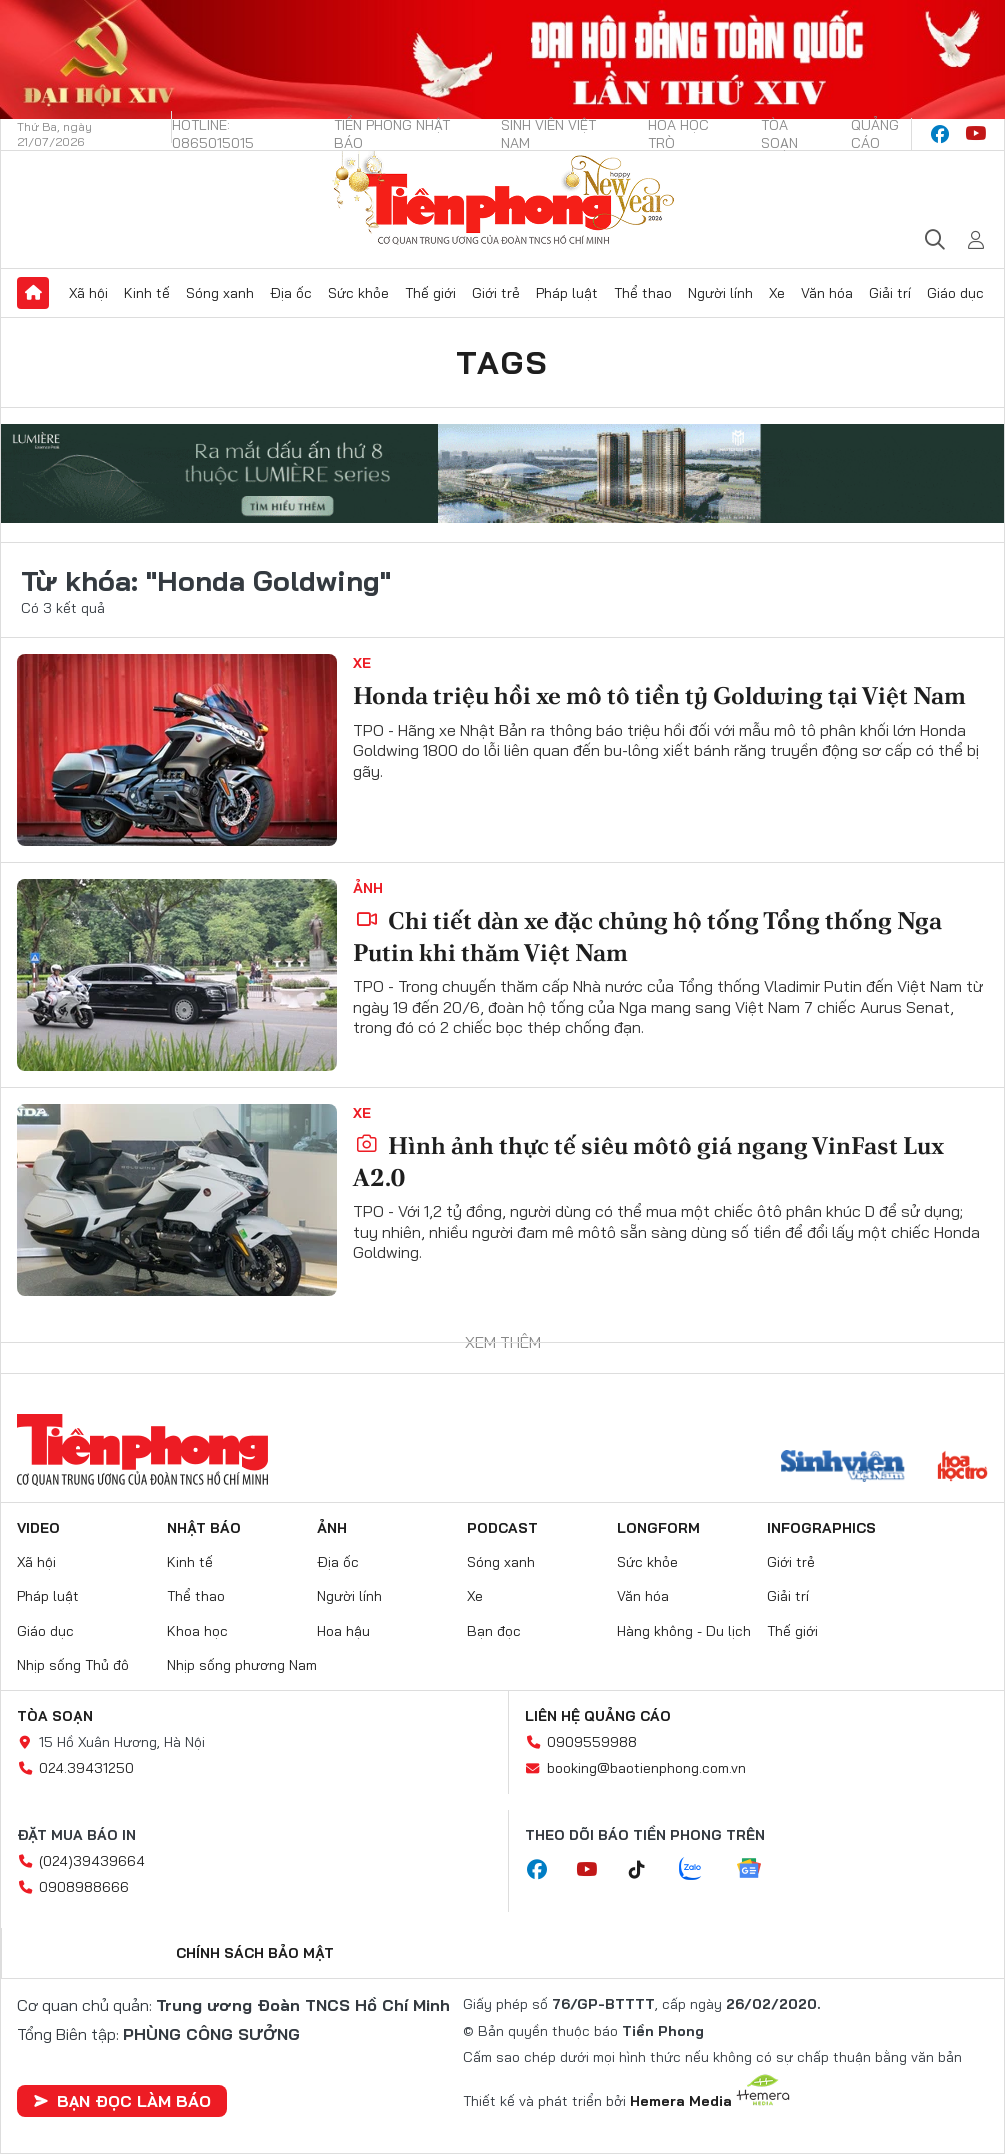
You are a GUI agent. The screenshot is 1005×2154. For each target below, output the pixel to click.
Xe (777, 293)
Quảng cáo (875, 134)
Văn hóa (827, 293)
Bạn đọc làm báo (122, 2101)
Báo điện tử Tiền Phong (503, 201)
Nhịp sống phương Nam (242, 1665)
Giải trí (890, 293)
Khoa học (197, 1631)
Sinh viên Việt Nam (548, 134)
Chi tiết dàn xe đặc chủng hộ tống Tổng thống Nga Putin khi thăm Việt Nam (647, 936)
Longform (658, 1528)
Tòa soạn (779, 134)
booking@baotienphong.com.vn (646, 1768)
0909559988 (592, 1742)
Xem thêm (503, 1342)
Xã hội (88, 293)
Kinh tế (147, 293)
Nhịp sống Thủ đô (73, 1665)
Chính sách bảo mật (255, 1953)
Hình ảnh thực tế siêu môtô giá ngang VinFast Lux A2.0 (648, 1161)
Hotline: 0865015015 (213, 134)
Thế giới (430, 293)
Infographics (821, 1528)
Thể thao (643, 293)
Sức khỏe (358, 293)
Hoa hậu (343, 1631)
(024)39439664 (92, 1861)
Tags (503, 362)
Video (38, 1528)
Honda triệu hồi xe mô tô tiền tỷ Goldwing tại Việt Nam (659, 695)
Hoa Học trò (678, 134)
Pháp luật (567, 293)
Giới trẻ (496, 293)
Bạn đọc (494, 1631)
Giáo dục (955, 293)
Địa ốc (291, 293)
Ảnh (368, 888)
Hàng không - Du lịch (684, 1631)
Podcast (502, 1528)
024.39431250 (86, 1768)
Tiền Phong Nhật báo (392, 134)
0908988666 (84, 1887)
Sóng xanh (220, 293)
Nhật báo (204, 1528)
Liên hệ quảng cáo (598, 1716)
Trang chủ (33, 293)
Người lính (720, 293)
